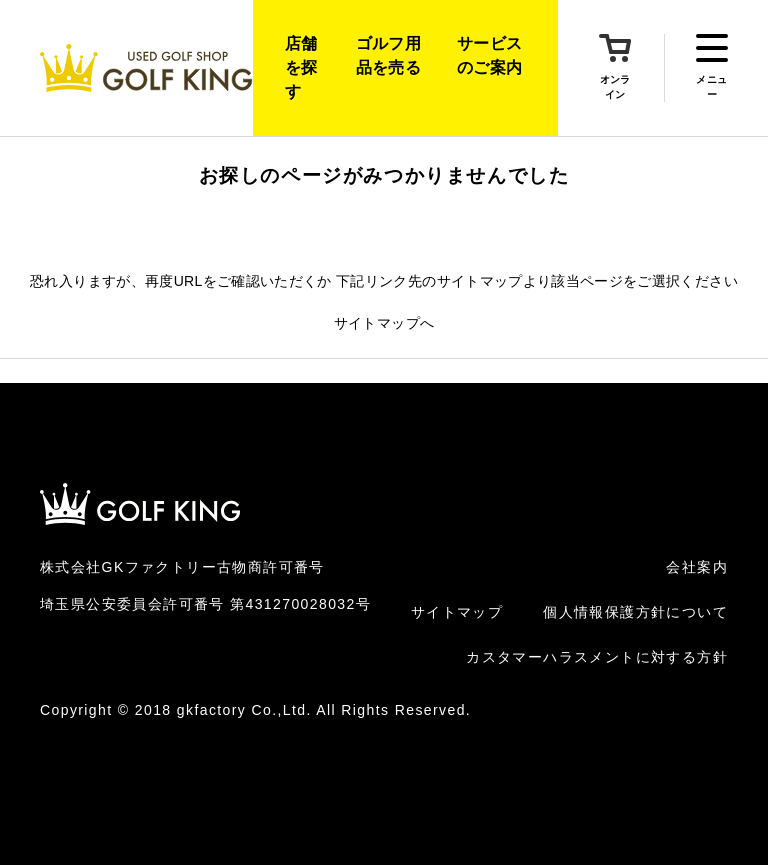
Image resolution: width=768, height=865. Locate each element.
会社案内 (697, 567)
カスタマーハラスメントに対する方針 (597, 657)
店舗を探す (301, 67)
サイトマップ (457, 612)
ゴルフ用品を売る (388, 55)
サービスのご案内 (489, 55)
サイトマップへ (384, 323)
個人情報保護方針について (635, 612)
